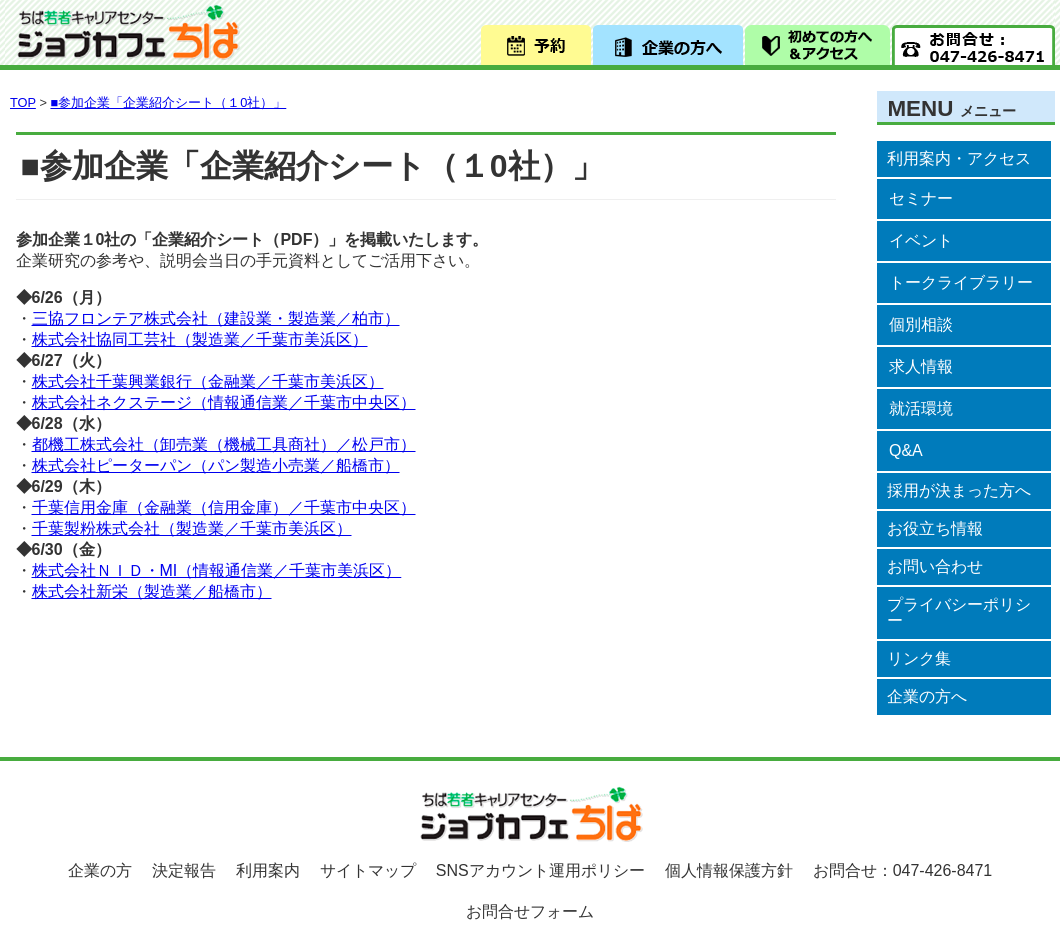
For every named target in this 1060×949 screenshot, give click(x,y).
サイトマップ (368, 870)
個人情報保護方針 (729, 870)
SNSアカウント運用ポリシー (540, 870)
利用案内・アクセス (959, 158)
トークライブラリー (961, 282)
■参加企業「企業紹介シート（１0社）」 (168, 102)
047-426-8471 (943, 870)
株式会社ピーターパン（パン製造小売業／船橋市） (216, 465)
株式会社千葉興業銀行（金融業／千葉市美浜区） (208, 381)
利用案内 (268, 870)
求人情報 (921, 366)
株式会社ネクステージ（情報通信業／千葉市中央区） (224, 402)
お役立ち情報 (935, 528)
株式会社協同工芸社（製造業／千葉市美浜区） (200, 339)
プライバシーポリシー (959, 612)
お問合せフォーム (530, 911)
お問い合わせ (935, 566)
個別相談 (921, 324)
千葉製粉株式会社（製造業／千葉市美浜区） (192, 528)
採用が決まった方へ (959, 490)
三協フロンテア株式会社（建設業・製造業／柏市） (216, 318)
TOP (23, 102)
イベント (921, 240)
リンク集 (919, 658)
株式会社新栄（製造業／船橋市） (152, 591)
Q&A (906, 450)
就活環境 (921, 408)
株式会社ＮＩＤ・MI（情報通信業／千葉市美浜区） (217, 570)
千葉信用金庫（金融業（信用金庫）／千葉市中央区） (224, 507)
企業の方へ (927, 696)
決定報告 (184, 870)
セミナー (921, 198)
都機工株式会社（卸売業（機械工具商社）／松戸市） (224, 444)
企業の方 (100, 870)
